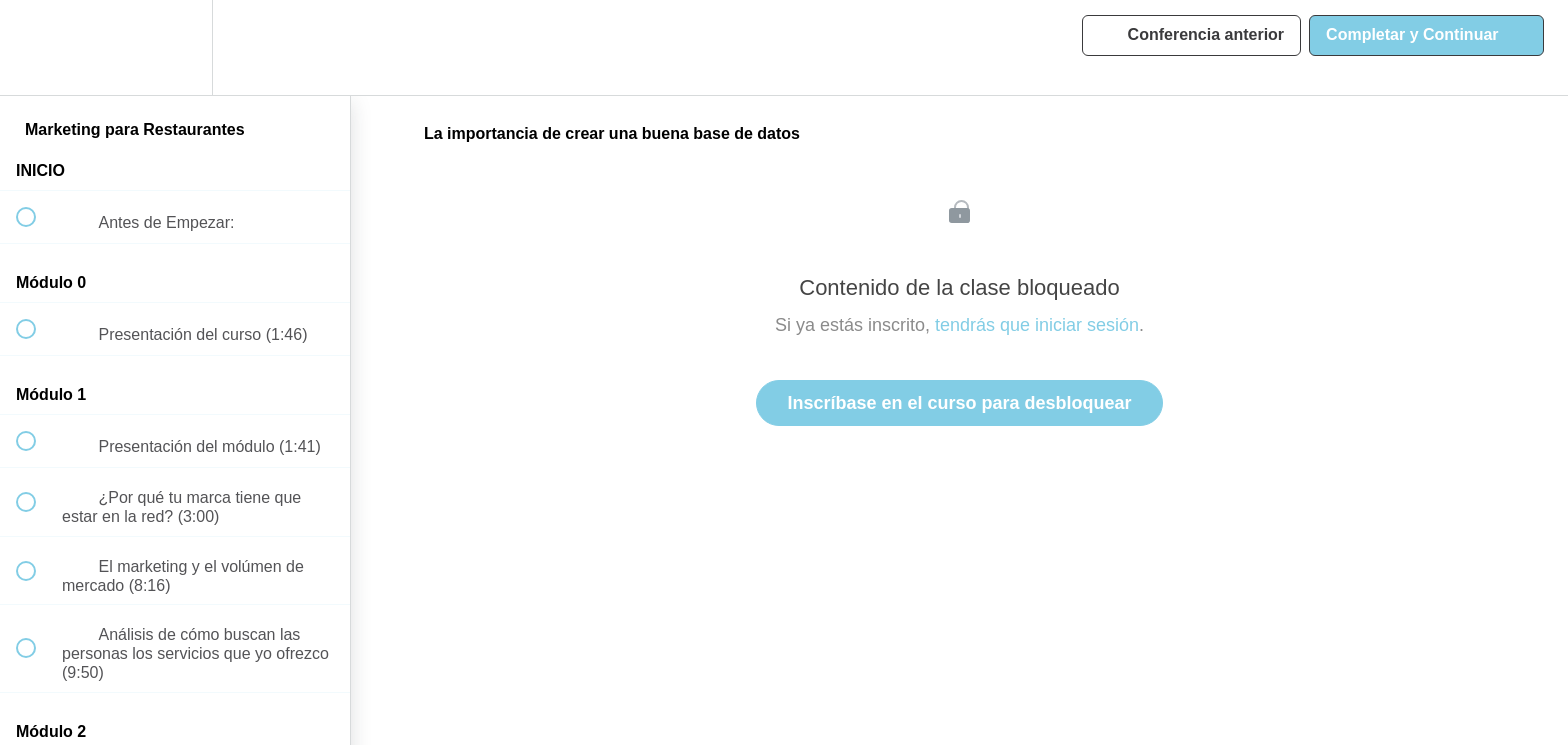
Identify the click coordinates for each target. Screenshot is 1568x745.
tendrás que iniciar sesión (1037, 325)
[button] (37, 47)
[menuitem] (175, 47)
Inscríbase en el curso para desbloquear (959, 403)
